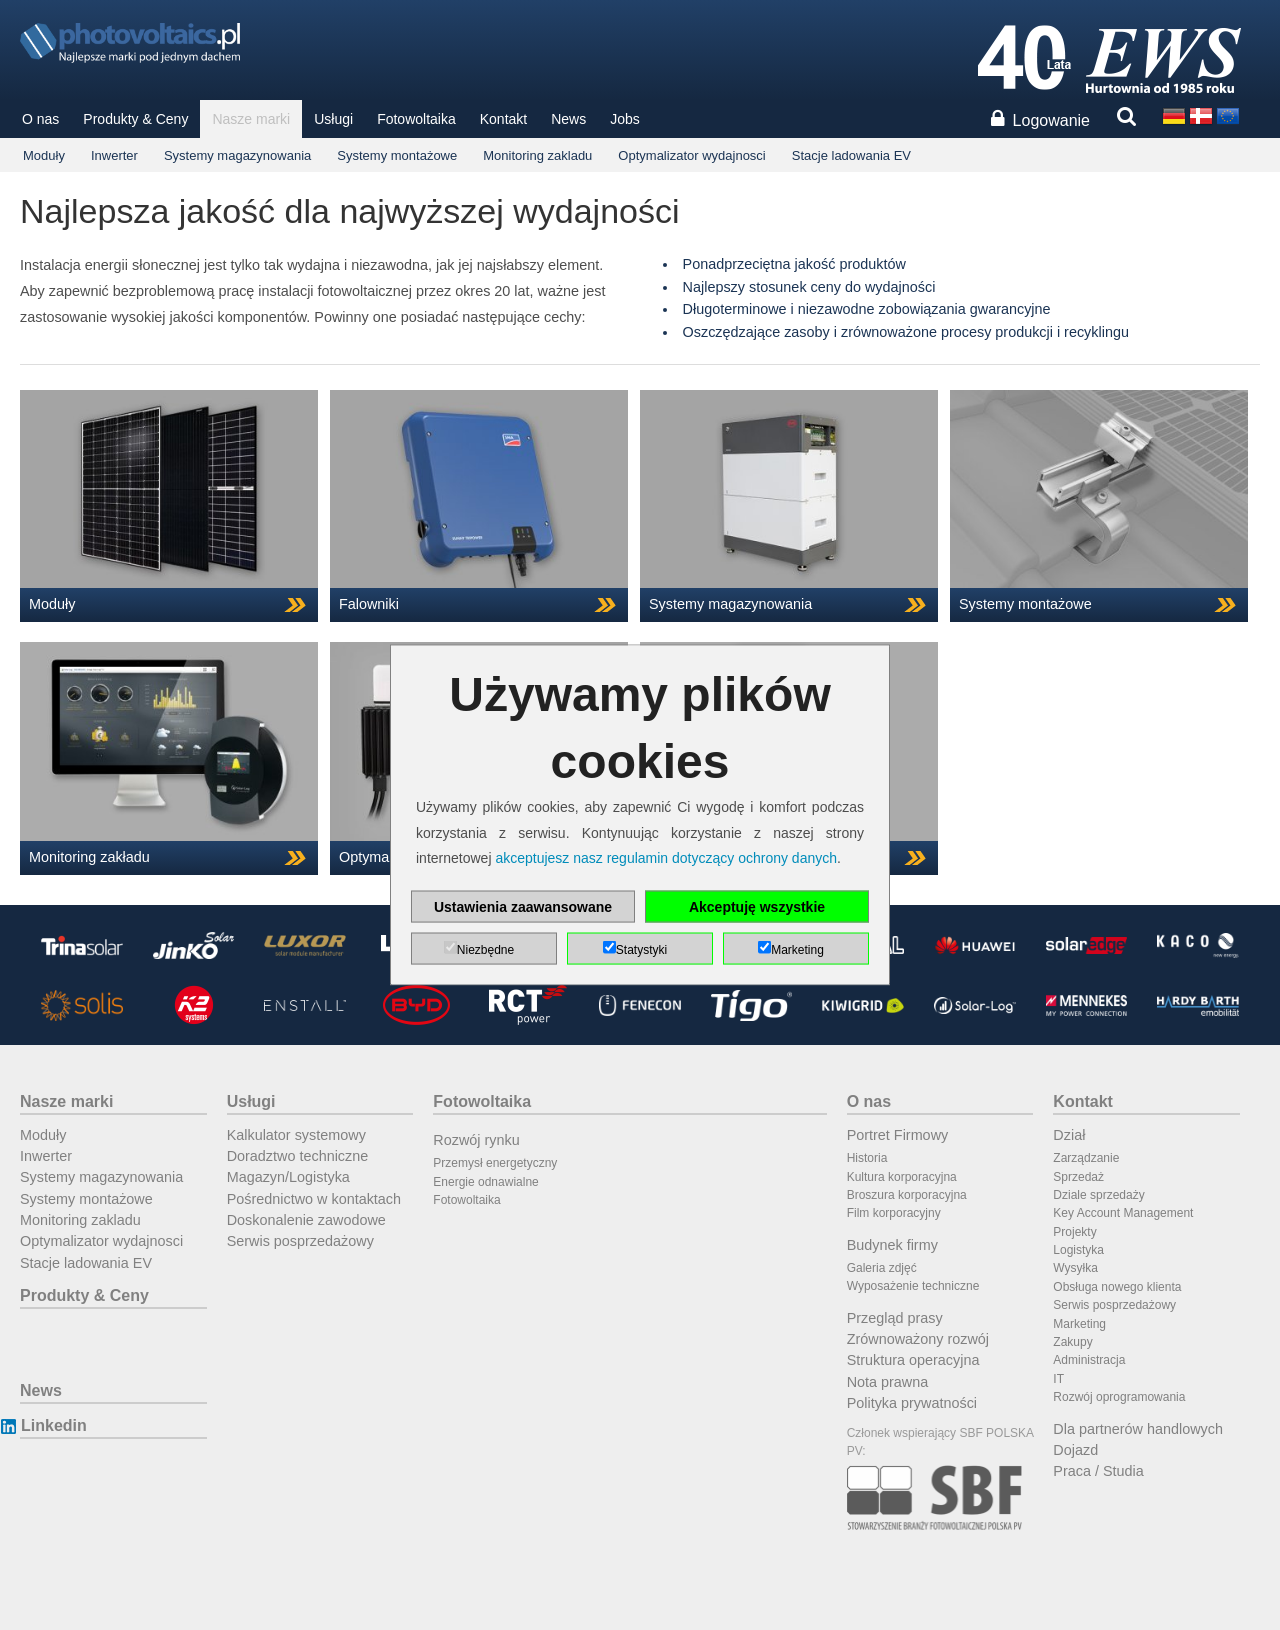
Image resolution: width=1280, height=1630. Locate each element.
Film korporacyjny (894, 1213)
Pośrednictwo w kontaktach (314, 1199)
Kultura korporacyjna (902, 1177)
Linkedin (53, 1425)
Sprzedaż (1078, 1177)
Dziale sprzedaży (1098, 1195)
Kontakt (503, 119)
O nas (40, 119)
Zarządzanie (1086, 1158)
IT (1058, 1379)
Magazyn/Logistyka (288, 1177)
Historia (867, 1158)
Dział (1069, 1135)
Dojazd (1075, 1450)
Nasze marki (251, 119)
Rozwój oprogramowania (1119, 1397)
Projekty (1074, 1232)
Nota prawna (888, 1382)
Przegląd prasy (895, 1318)
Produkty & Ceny (135, 119)
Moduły (44, 155)
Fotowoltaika (416, 119)
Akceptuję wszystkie (757, 906)
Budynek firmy (892, 1245)
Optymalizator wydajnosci (691, 155)
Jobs (625, 119)
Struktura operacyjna (913, 1360)
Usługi (333, 119)
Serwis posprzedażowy (300, 1241)
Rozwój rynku (476, 1140)
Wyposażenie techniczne (913, 1286)
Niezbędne (485, 949)
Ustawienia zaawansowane (523, 906)
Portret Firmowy (898, 1135)
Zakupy (1072, 1342)
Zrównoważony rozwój (918, 1339)
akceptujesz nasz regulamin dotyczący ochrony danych (666, 857)
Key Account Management (1123, 1213)
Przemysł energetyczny (495, 1163)
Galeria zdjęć (882, 1268)
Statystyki (641, 949)
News (568, 119)
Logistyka (1078, 1250)
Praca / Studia (1098, 1471)
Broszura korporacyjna (907, 1195)
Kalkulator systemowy (296, 1135)
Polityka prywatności (912, 1403)
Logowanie (1051, 120)
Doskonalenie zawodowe (306, 1220)
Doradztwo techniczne (298, 1156)
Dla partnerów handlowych (1138, 1429)
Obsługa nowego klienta (1117, 1287)
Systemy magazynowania (237, 155)
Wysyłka (1075, 1268)
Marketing (1079, 1324)
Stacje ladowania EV (851, 155)
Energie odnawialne (485, 1182)
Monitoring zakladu (537, 155)
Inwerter (114, 155)
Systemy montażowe (397, 155)
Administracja (1089, 1360)
